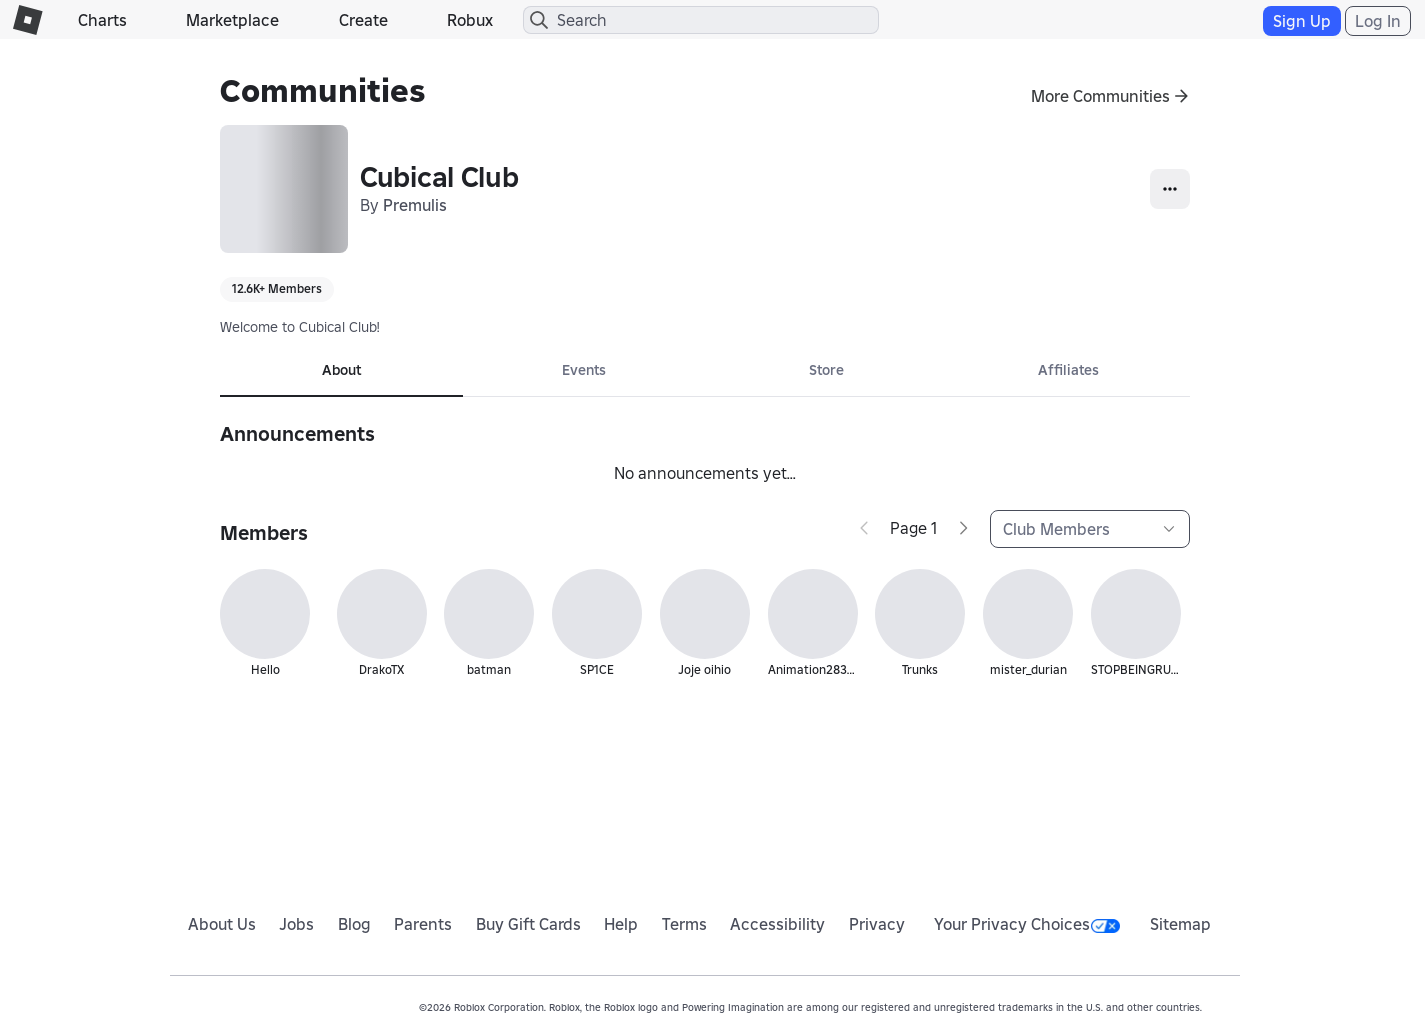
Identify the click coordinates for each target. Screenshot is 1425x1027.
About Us (222, 924)
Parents (423, 924)
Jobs (296, 924)
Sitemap (1180, 924)
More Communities (1100, 96)
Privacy (877, 924)
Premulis (415, 205)
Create (363, 20)
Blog (354, 924)
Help (621, 924)
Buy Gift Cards (528, 924)
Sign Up (1302, 21)
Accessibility (777, 924)
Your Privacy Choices (1027, 924)
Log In (1378, 21)
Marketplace (232, 20)
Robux (470, 20)
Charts (102, 20)
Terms (684, 924)
